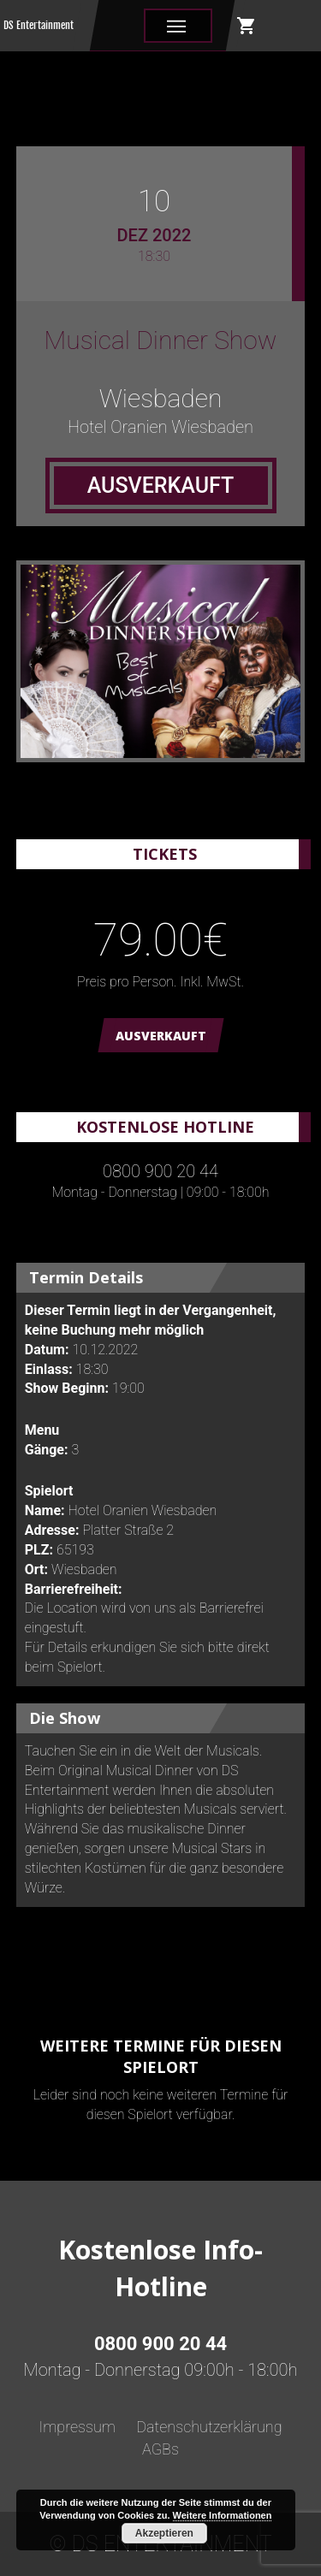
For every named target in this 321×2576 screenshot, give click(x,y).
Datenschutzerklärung (209, 2427)
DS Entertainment (38, 25)
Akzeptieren (164, 2533)
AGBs (160, 2449)
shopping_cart (246, 25)
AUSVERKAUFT (161, 1035)
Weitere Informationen (222, 2515)
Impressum (77, 2427)
